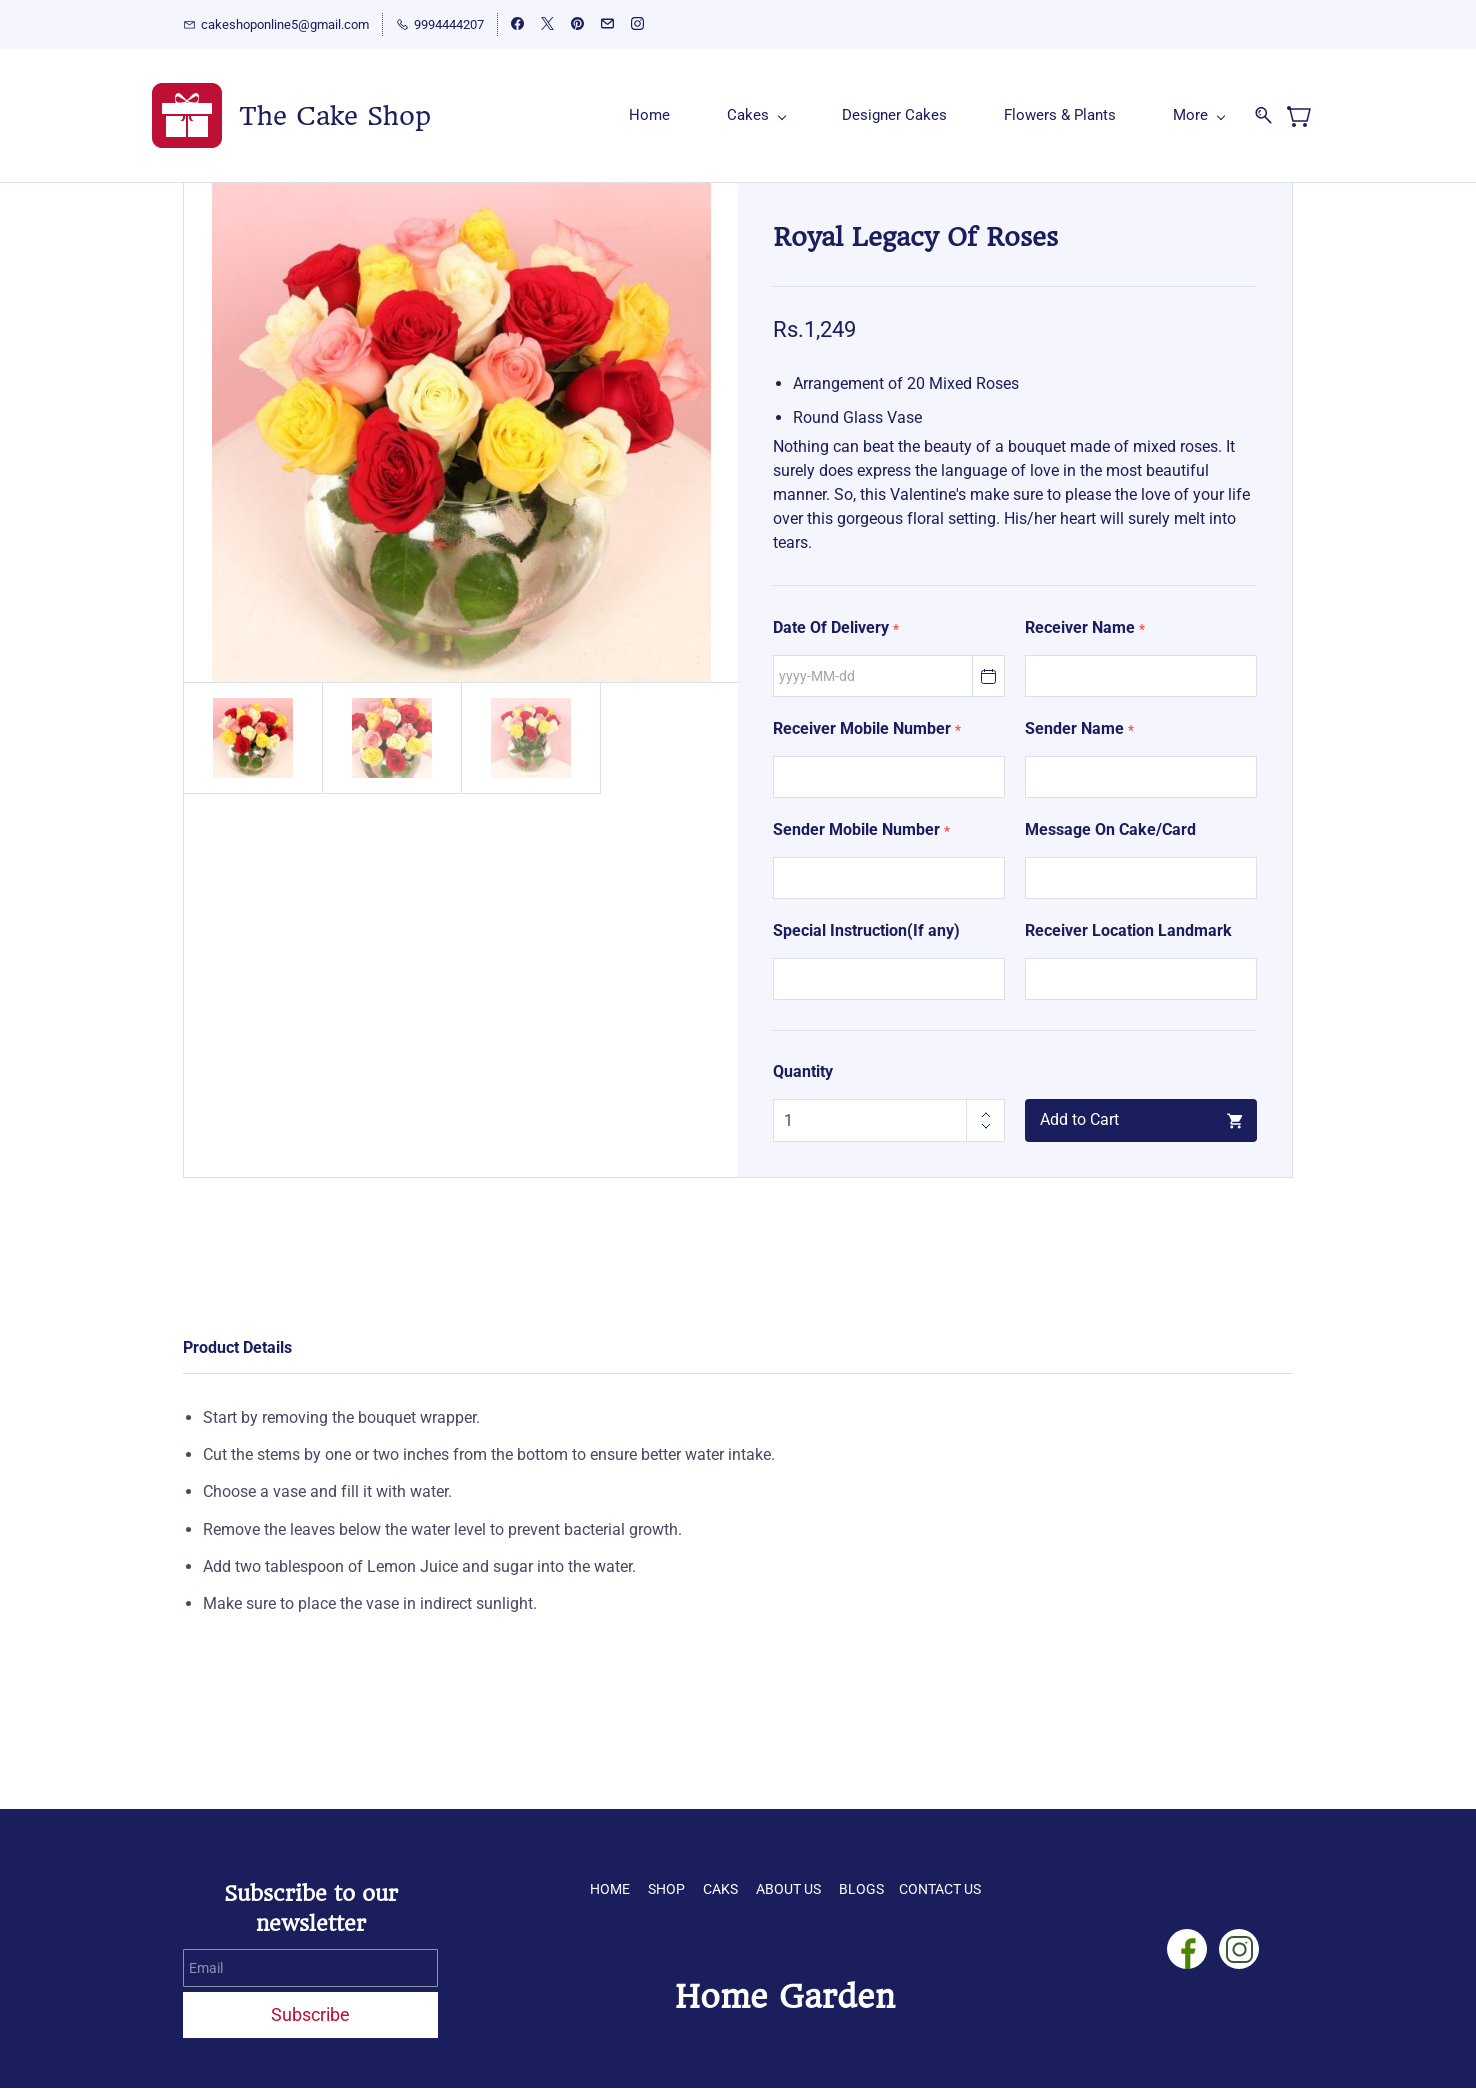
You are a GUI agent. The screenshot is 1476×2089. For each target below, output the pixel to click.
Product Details (237, 1348)
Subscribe (310, 2015)
